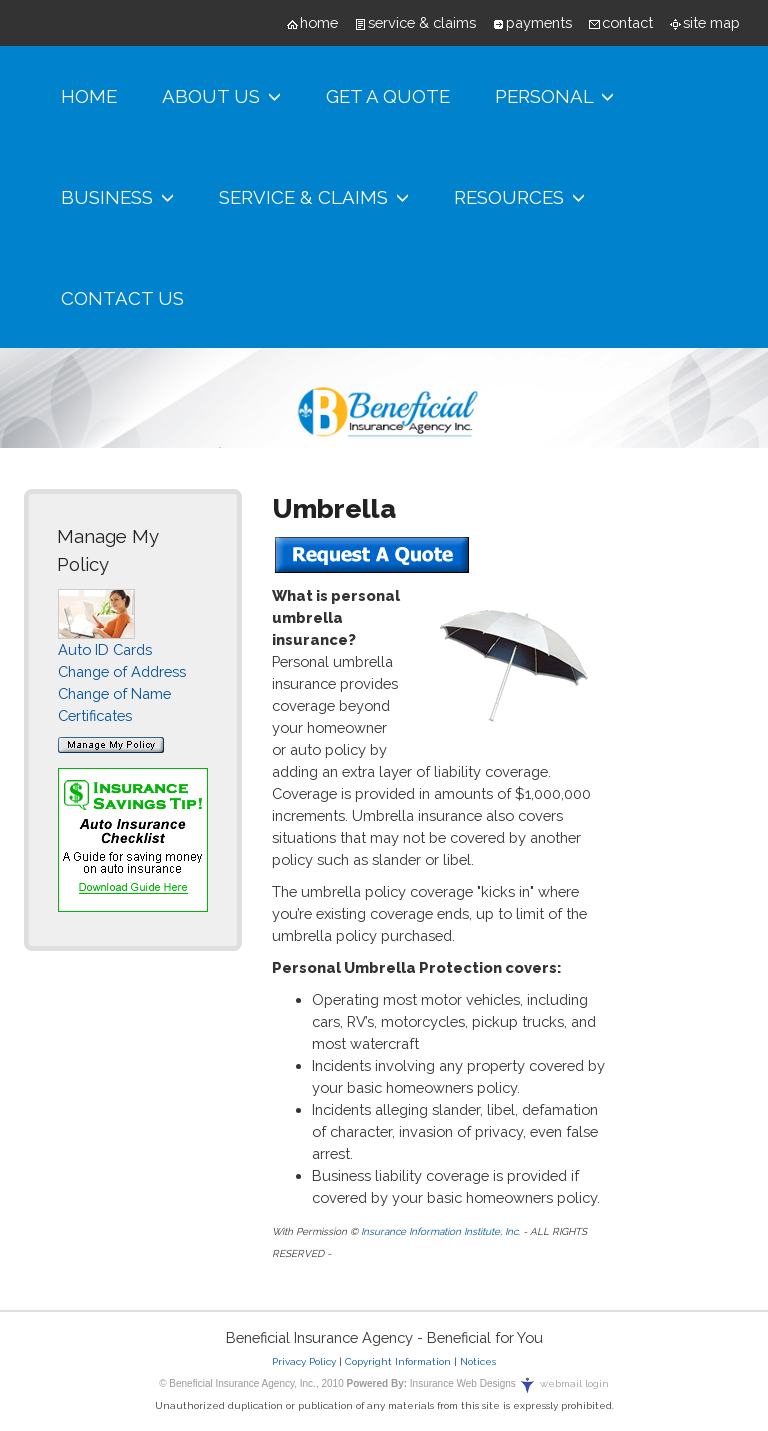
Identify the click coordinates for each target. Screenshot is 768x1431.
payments (539, 22)
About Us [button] (221, 96)
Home (89, 96)
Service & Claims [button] (314, 197)
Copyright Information (398, 1361)
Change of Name (114, 693)
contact (627, 22)
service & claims (422, 22)
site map (711, 22)
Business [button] (117, 197)
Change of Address (122, 671)
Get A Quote (388, 96)
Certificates (95, 715)
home (319, 22)
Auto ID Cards (105, 649)
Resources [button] (519, 197)
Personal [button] (554, 96)
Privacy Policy (304, 1361)
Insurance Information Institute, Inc (439, 1231)
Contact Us (122, 298)
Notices (478, 1361)
